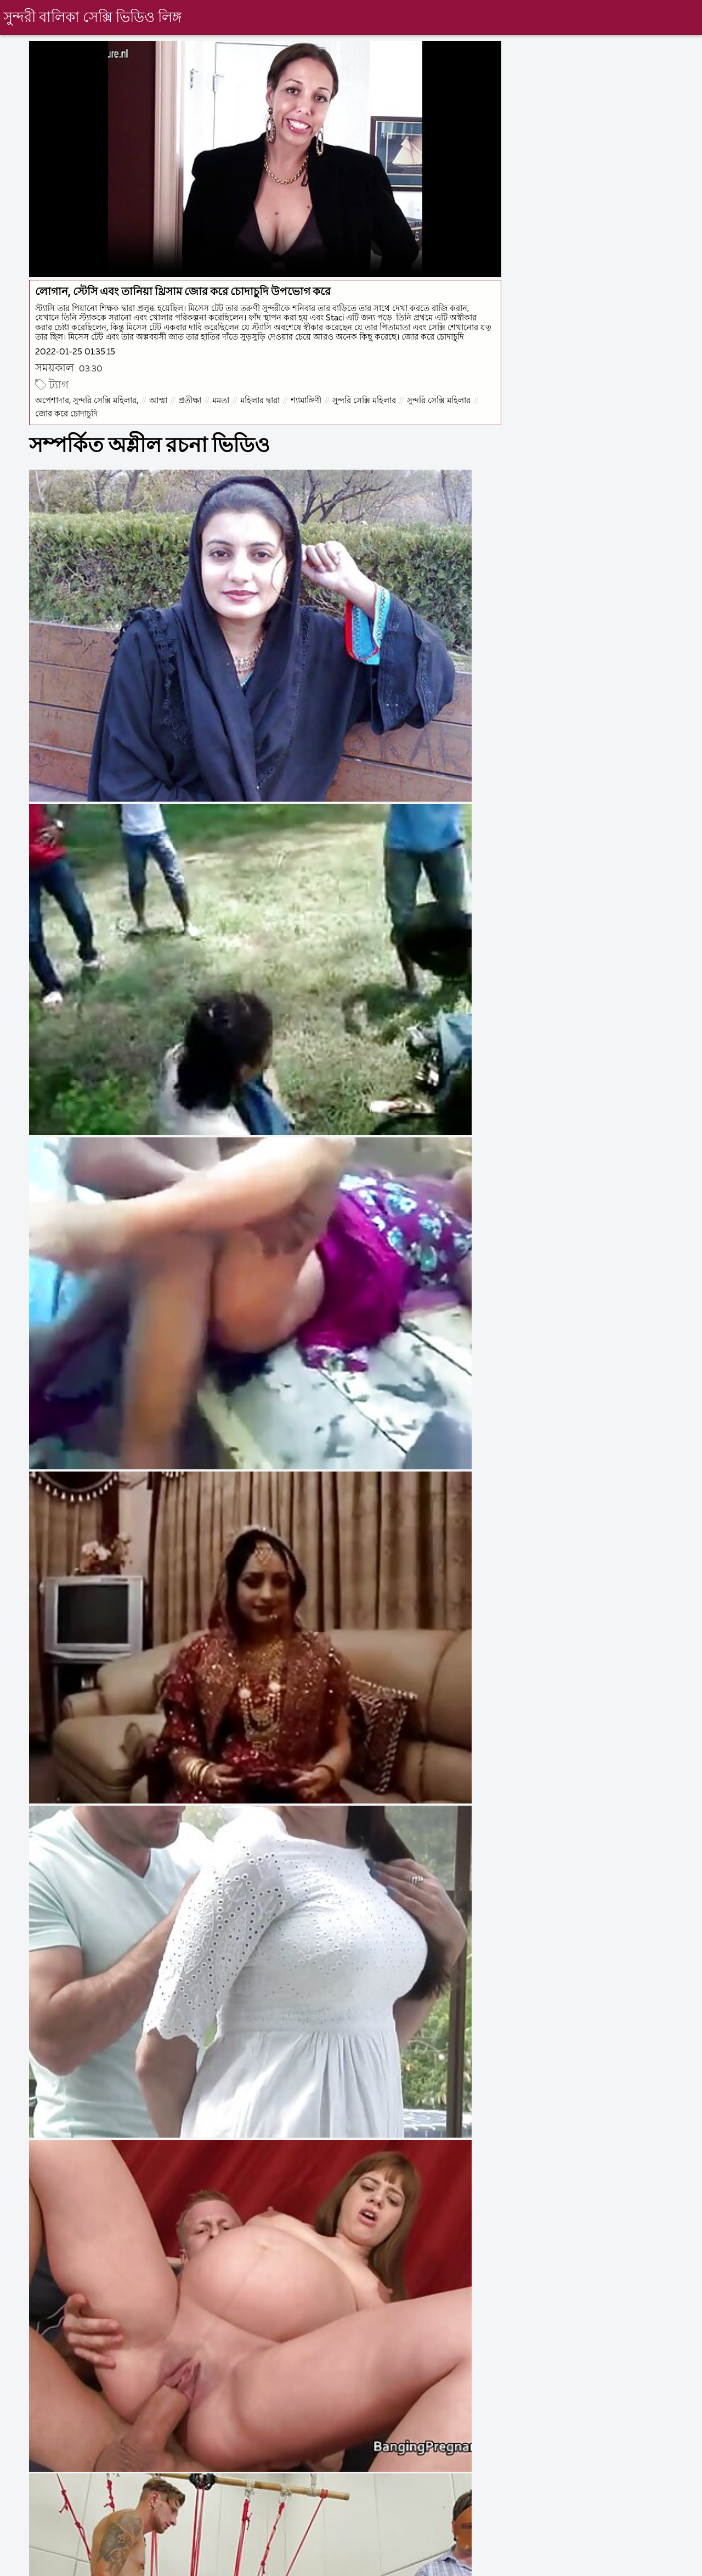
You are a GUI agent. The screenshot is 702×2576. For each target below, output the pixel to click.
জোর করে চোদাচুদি (175, 395)
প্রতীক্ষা (223, 381)
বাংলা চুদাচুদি (238, 2565)
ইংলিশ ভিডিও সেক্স (152, 2565)
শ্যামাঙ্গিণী (340, 381)
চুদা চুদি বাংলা (657, 2565)
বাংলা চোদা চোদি (402, 2565)
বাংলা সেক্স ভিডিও (495, 2565)
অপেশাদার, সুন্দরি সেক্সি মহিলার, (120, 381)
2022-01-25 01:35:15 (109, 331)
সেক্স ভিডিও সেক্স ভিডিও (45, 2565)
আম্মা (192, 381)
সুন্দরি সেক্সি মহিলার (398, 381)
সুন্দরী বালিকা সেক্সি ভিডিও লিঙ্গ (96, 18)
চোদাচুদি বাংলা (317, 2565)
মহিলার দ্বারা (294, 381)
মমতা (254, 381)
